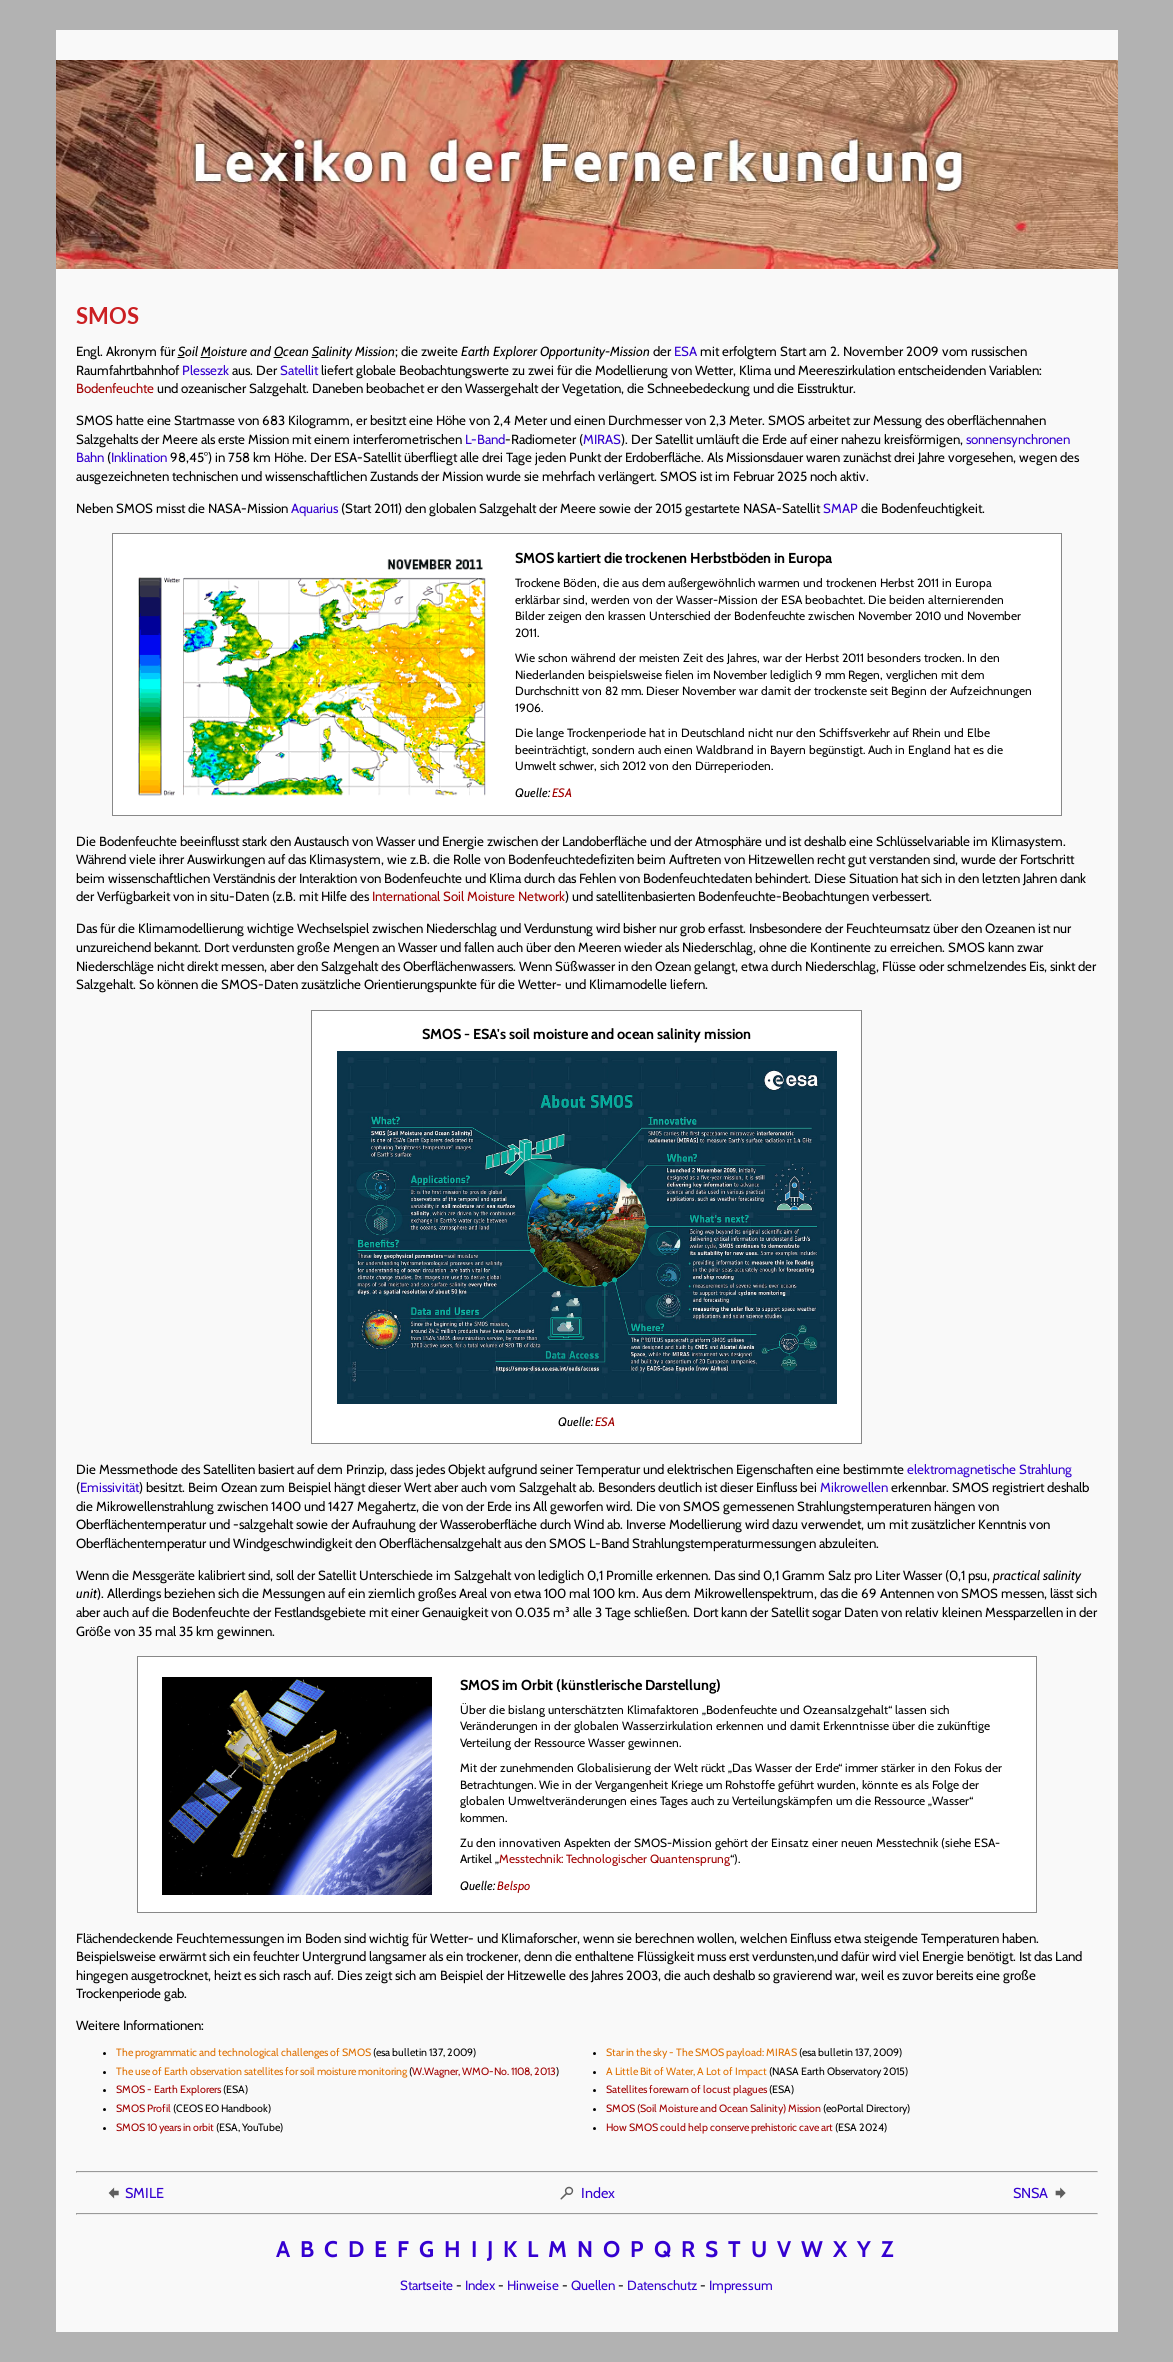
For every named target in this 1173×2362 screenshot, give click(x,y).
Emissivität (109, 1487)
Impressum (741, 2285)
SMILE (134, 2193)
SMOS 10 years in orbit (165, 2127)
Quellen (593, 2285)
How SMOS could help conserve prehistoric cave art (719, 2127)
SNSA (1041, 2193)
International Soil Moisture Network (468, 896)
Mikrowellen (854, 1487)
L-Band (485, 439)
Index (586, 2193)
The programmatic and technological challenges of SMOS (243, 2052)
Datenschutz (662, 2285)
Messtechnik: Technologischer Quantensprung (614, 1858)
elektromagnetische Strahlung (989, 1469)
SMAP (840, 508)
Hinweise (533, 2285)
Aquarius (314, 508)
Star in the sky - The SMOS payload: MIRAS (701, 2052)
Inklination (139, 457)
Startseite (426, 2285)
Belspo (513, 1885)
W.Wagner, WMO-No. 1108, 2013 (484, 2071)
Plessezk (205, 370)
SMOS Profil (143, 2108)
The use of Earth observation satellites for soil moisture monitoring (261, 2071)
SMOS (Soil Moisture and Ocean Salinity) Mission (713, 2108)
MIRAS (602, 439)
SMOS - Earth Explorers (168, 2089)
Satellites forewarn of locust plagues (686, 2089)
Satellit (299, 370)
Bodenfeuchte (115, 388)
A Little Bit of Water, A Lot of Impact (686, 2071)
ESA (685, 351)
